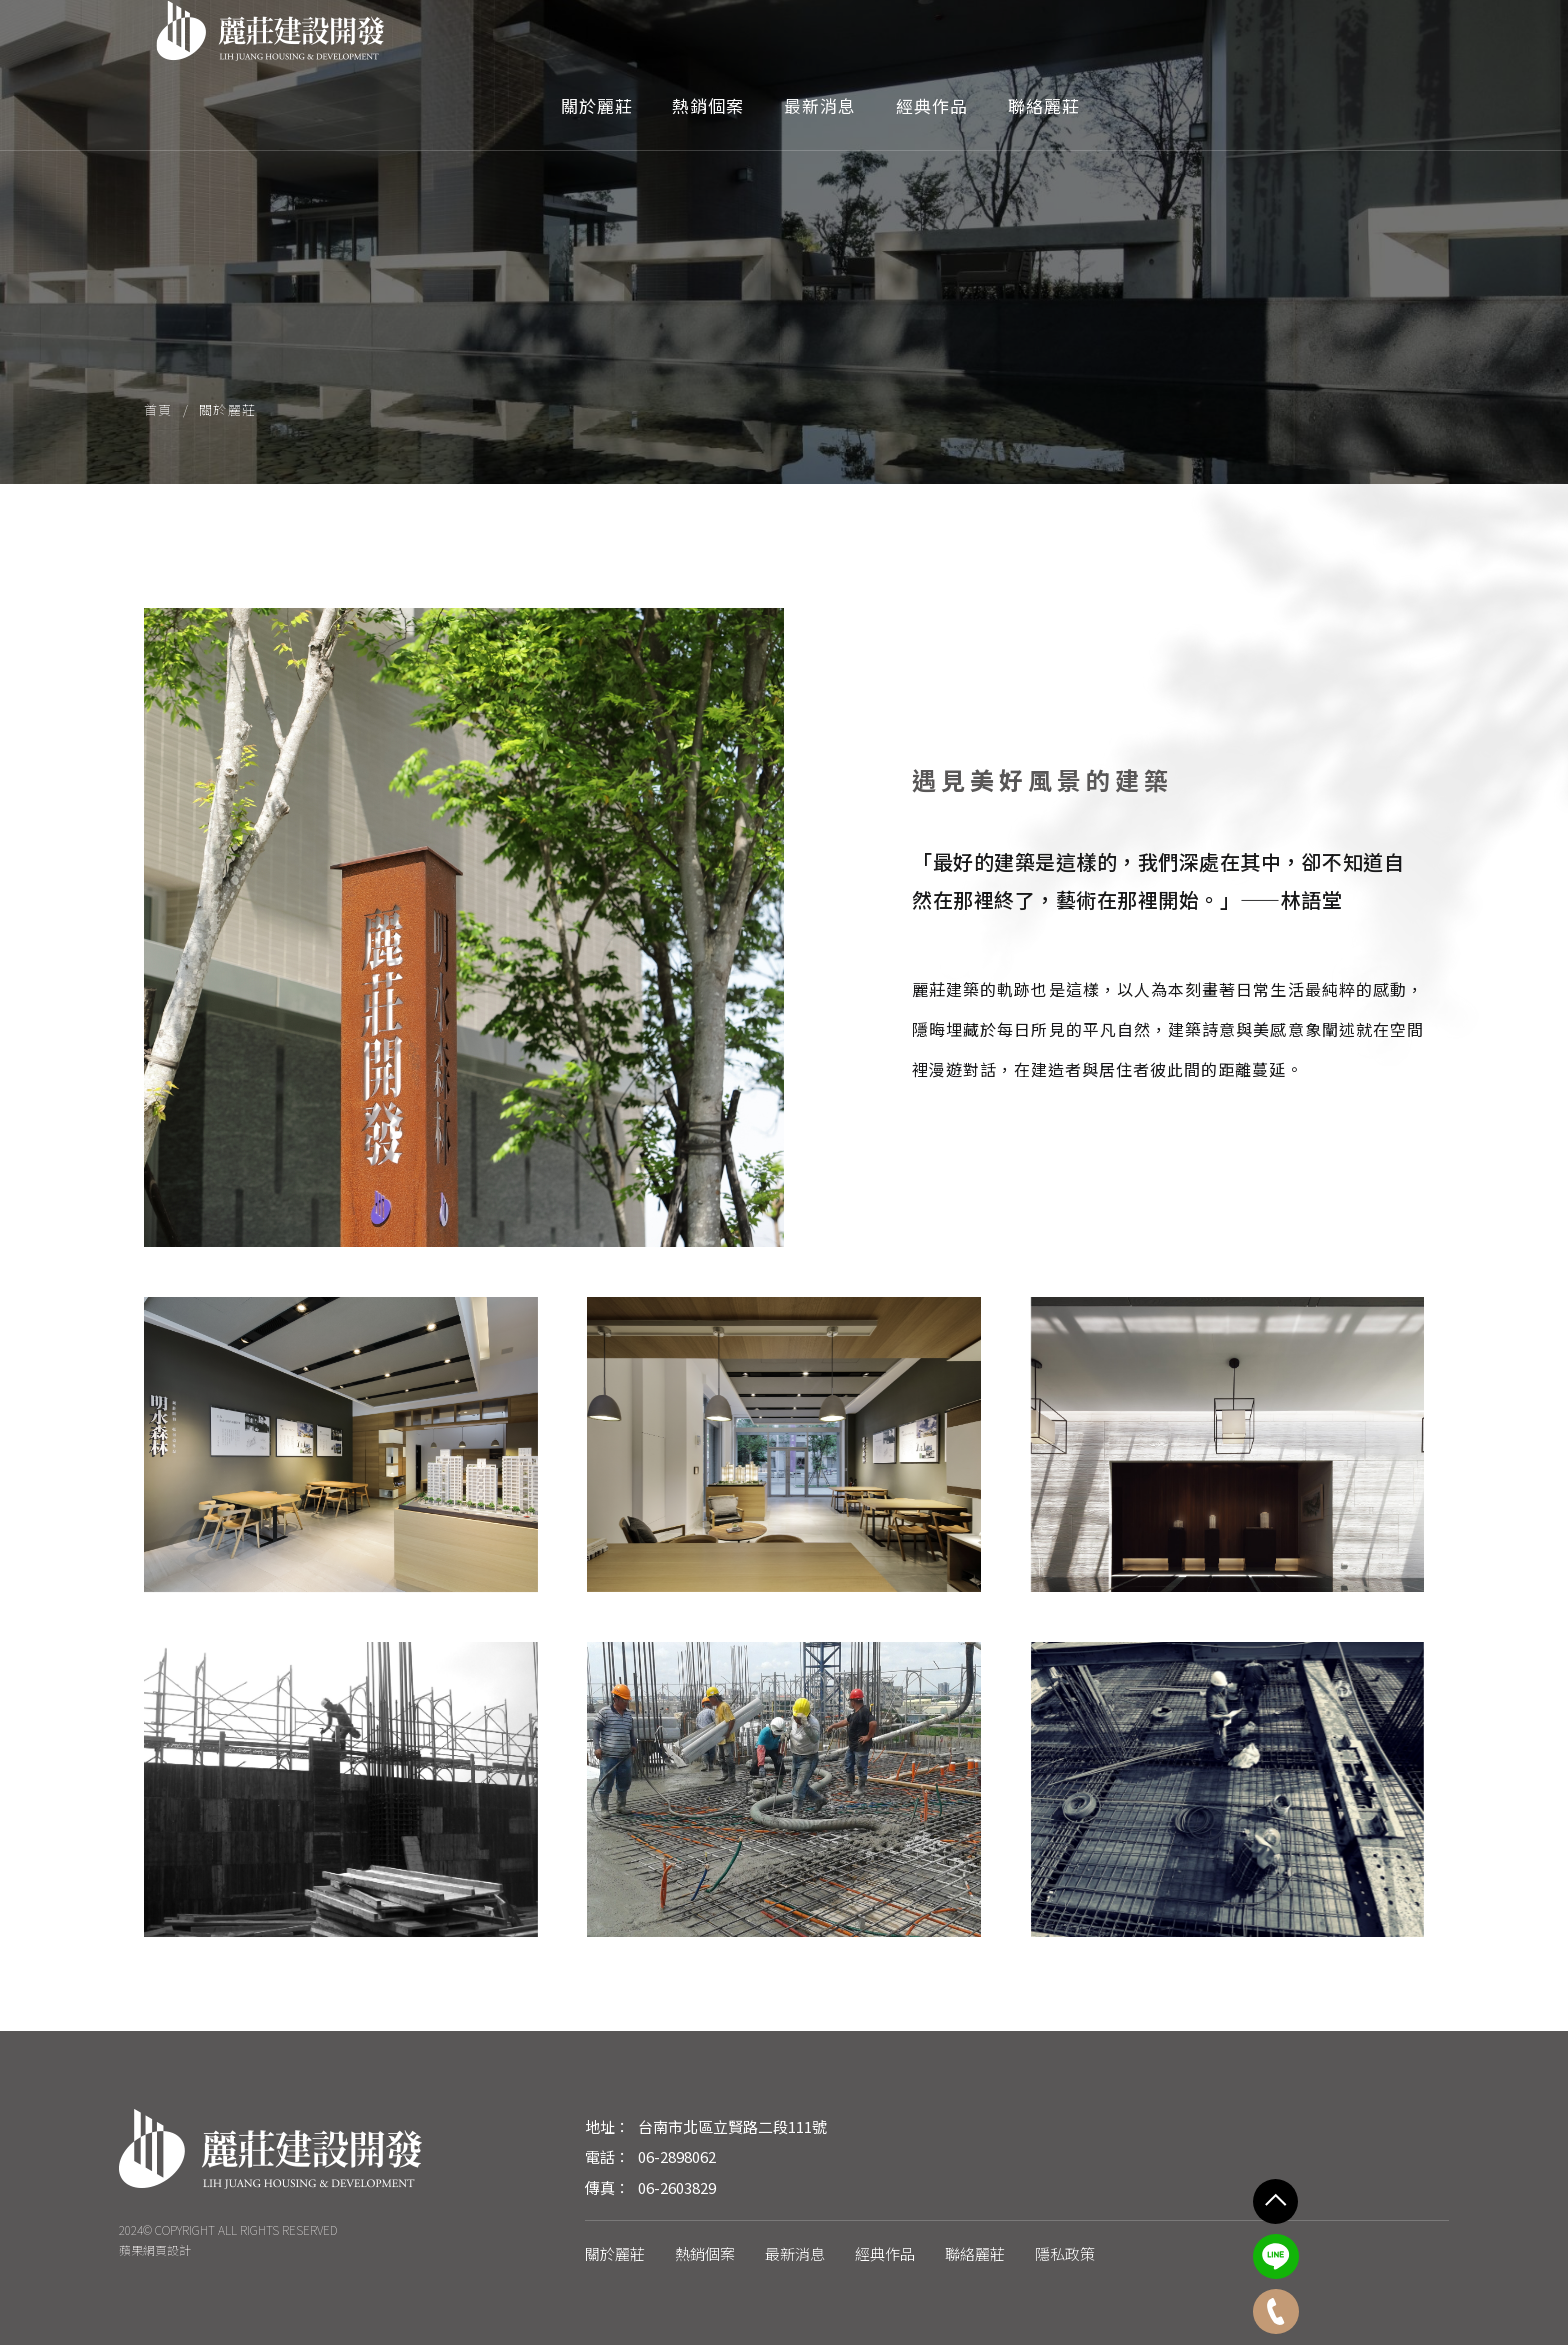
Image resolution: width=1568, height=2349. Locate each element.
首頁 (158, 410)
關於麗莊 (907, 43)
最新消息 (1131, 43)
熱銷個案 (1019, 43)
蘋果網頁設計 (155, 2253)
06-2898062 (677, 2160)
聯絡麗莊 (1355, 43)
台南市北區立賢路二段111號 (732, 2130)
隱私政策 (1065, 2257)
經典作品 (1243, 43)
